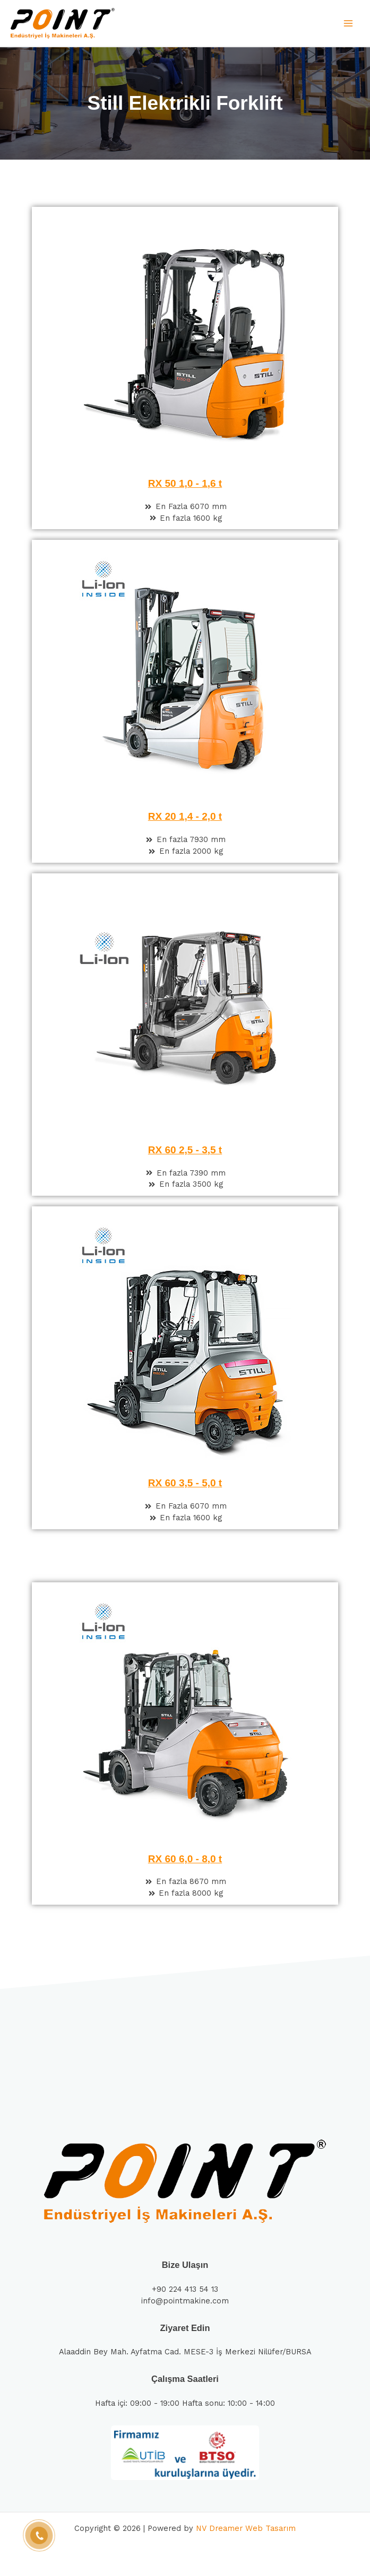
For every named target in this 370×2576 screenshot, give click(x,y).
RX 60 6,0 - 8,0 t (185, 1858)
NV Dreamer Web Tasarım (246, 2528)
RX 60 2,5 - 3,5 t (185, 1149)
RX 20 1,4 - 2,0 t (185, 816)
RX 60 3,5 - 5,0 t (185, 1482)
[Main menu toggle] (348, 23)
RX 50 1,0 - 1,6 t (185, 483)
